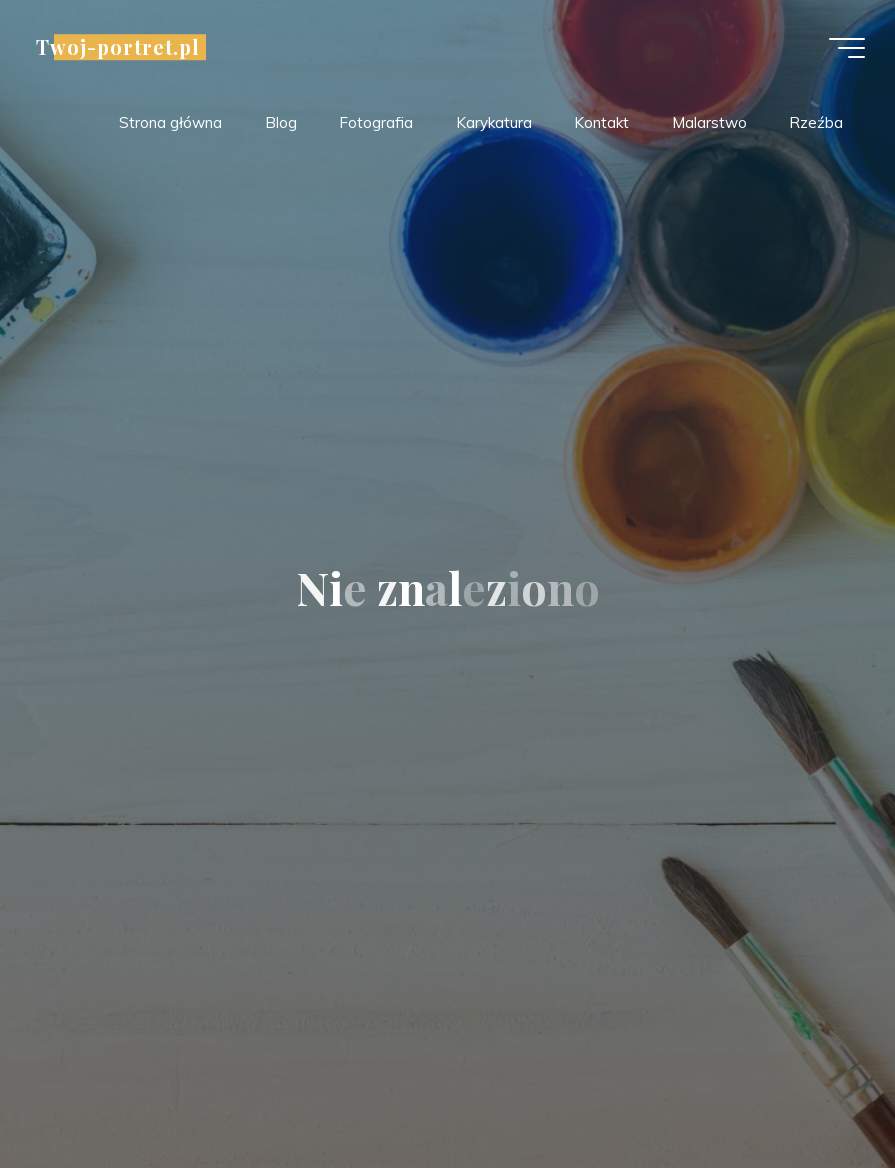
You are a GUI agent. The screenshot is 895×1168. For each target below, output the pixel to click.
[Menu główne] (847, 48)
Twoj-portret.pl (118, 47)
